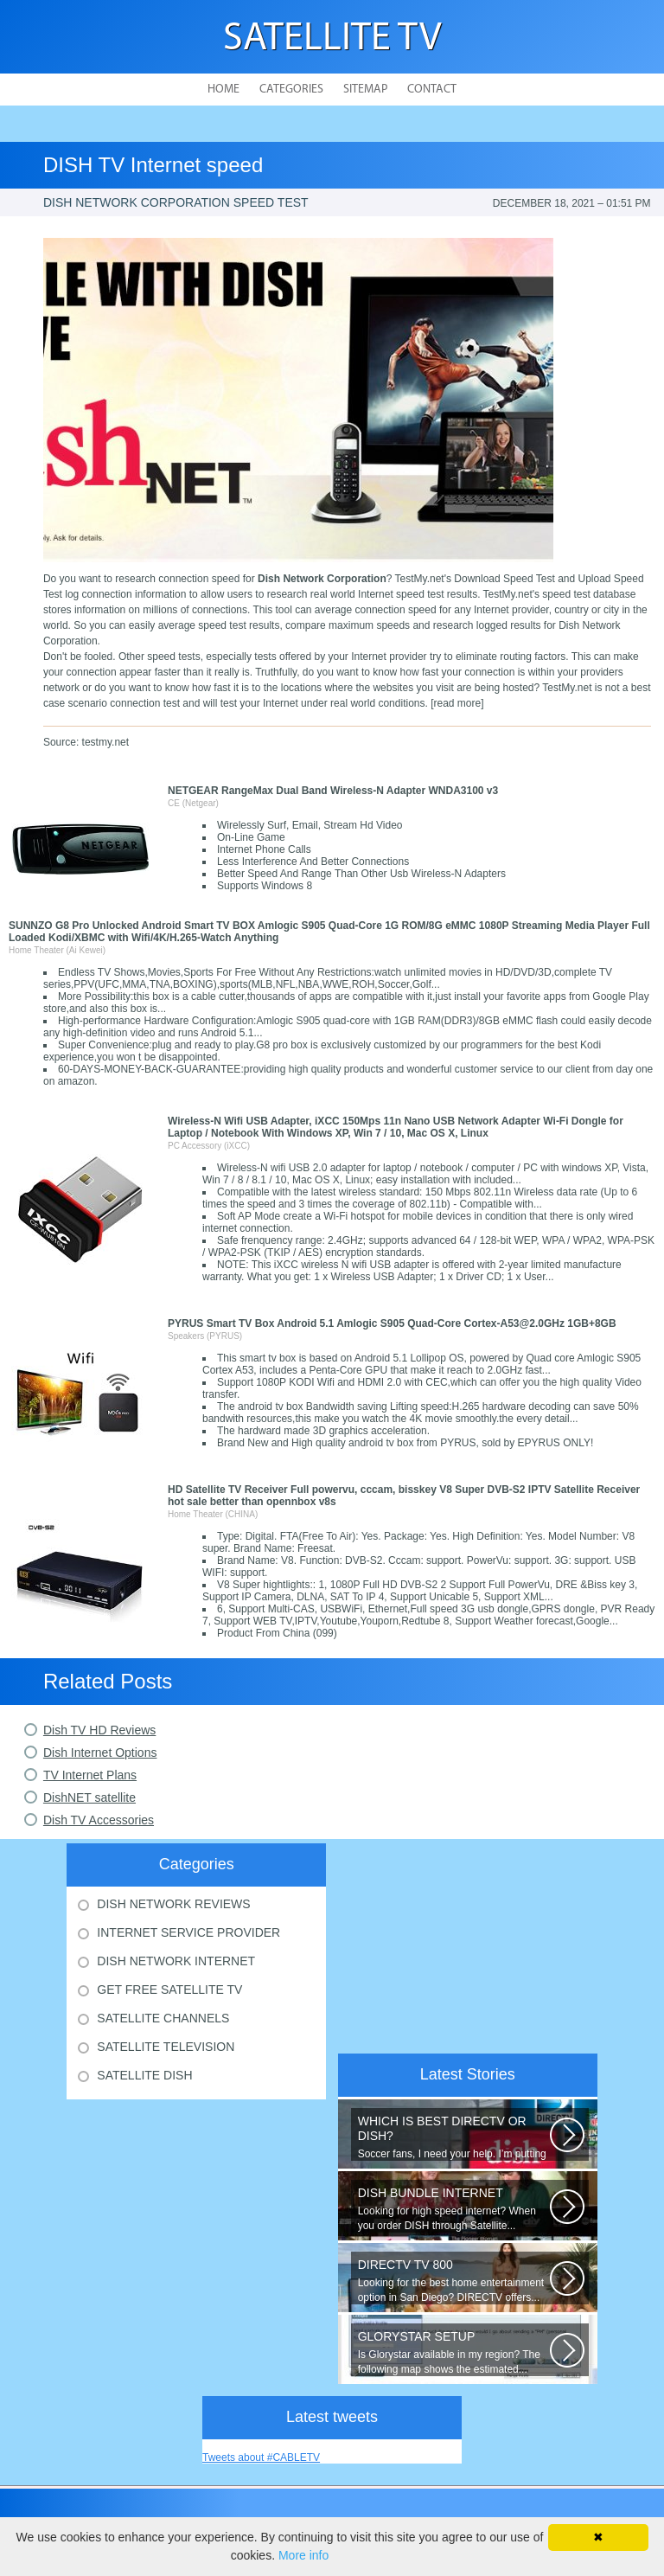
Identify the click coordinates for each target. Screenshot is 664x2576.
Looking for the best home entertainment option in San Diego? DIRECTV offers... (454, 2281)
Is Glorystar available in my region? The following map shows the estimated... (454, 2352)
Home (223, 89)
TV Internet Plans (90, 1775)
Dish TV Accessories (98, 1820)
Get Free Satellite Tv (169, 1989)
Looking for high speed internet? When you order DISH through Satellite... (454, 2209)
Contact (431, 89)
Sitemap (365, 89)
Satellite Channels (163, 2018)
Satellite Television (165, 2047)
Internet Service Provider (188, 1932)
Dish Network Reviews (173, 1904)
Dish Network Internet (176, 1961)
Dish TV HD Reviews (99, 1730)
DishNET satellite (89, 1797)
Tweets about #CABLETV (261, 2457)
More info (303, 2555)
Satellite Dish (144, 2075)
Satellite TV (332, 39)
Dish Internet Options (100, 1752)
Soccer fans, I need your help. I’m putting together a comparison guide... (454, 2137)
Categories (291, 89)
